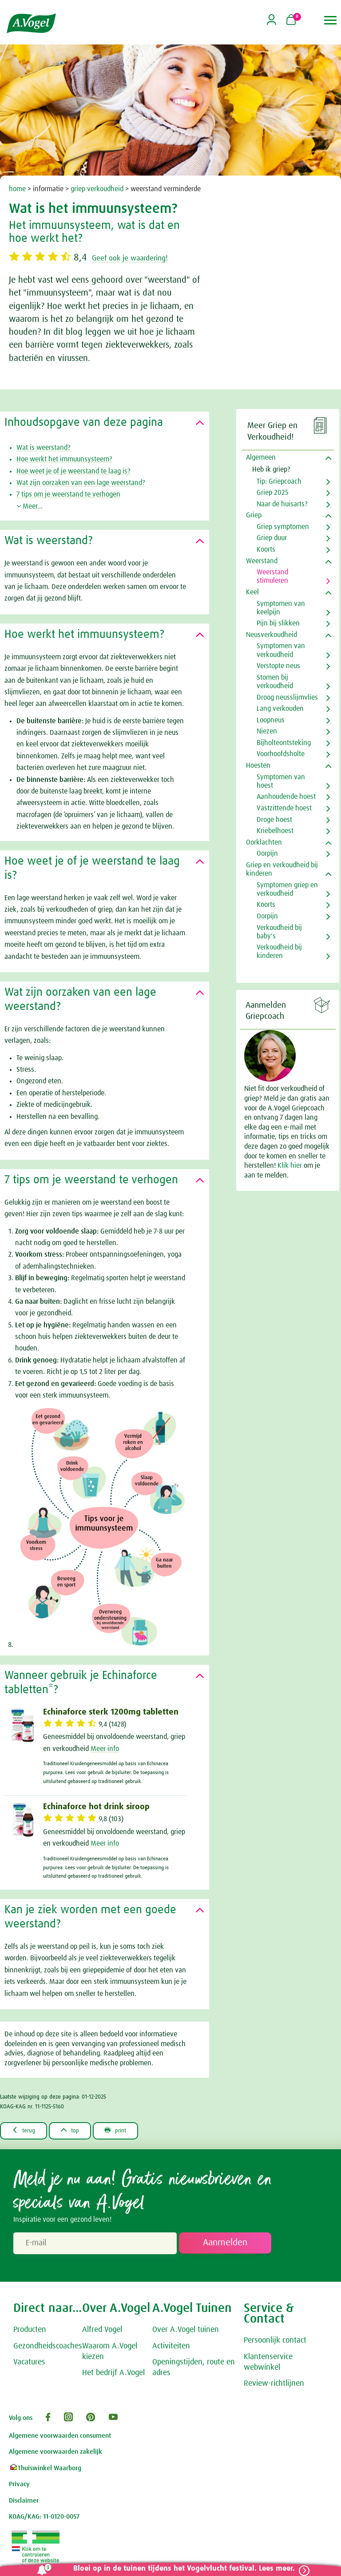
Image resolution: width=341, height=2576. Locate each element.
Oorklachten (264, 842)
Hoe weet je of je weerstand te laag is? (73, 471)
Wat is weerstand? (43, 447)
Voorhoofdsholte (281, 753)
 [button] (330, 20)
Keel (252, 592)
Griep (254, 515)
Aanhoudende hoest (286, 796)
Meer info (105, 1748)
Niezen (267, 731)
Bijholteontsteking (284, 742)
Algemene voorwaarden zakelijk (55, 2452)
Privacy (19, 2485)
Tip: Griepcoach (279, 481)
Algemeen (261, 457)
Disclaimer (24, 2501)
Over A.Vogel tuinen (185, 2331)
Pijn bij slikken (278, 623)
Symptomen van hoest (281, 781)
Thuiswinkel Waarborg (45, 2469)
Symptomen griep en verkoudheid (287, 889)
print (132, 2131)
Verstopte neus (278, 665)
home (17, 188)
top (80, 2131)
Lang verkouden (280, 708)
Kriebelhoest (275, 830)
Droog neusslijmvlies (287, 697)
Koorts (266, 549)
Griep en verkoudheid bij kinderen (282, 869)
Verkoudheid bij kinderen (279, 951)
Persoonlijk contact (275, 2341)
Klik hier (291, 1165)
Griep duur (272, 537)
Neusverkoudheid (271, 634)
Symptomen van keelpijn (281, 608)
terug (27, 2131)
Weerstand (262, 561)
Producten (29, 2331)
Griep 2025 (273, 492)
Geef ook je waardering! (144, 258)
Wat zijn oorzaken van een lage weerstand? (80, 482)
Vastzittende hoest (284, 808)
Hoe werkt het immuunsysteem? (64, 459)
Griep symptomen (283, 526)
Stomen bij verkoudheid (275, 681)
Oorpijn (267, 853)
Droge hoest (274, 819)
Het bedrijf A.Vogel (113, 2374)
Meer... (29, 506)
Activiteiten (171, 2347)
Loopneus (271, 720)
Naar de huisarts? (282, 504)
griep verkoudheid (97, 188)
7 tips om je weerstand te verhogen (68, 494)
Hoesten (258, 765)
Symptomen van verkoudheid (281, 650)
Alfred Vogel (102, 2331)
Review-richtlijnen (274, 2384)
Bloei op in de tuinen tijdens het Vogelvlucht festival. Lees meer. (179, 2568)
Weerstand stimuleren (272, 576)
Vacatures (29, 2363)
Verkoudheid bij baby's (279, 932)
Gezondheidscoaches (47, 2347)
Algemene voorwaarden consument (60, 2436)
